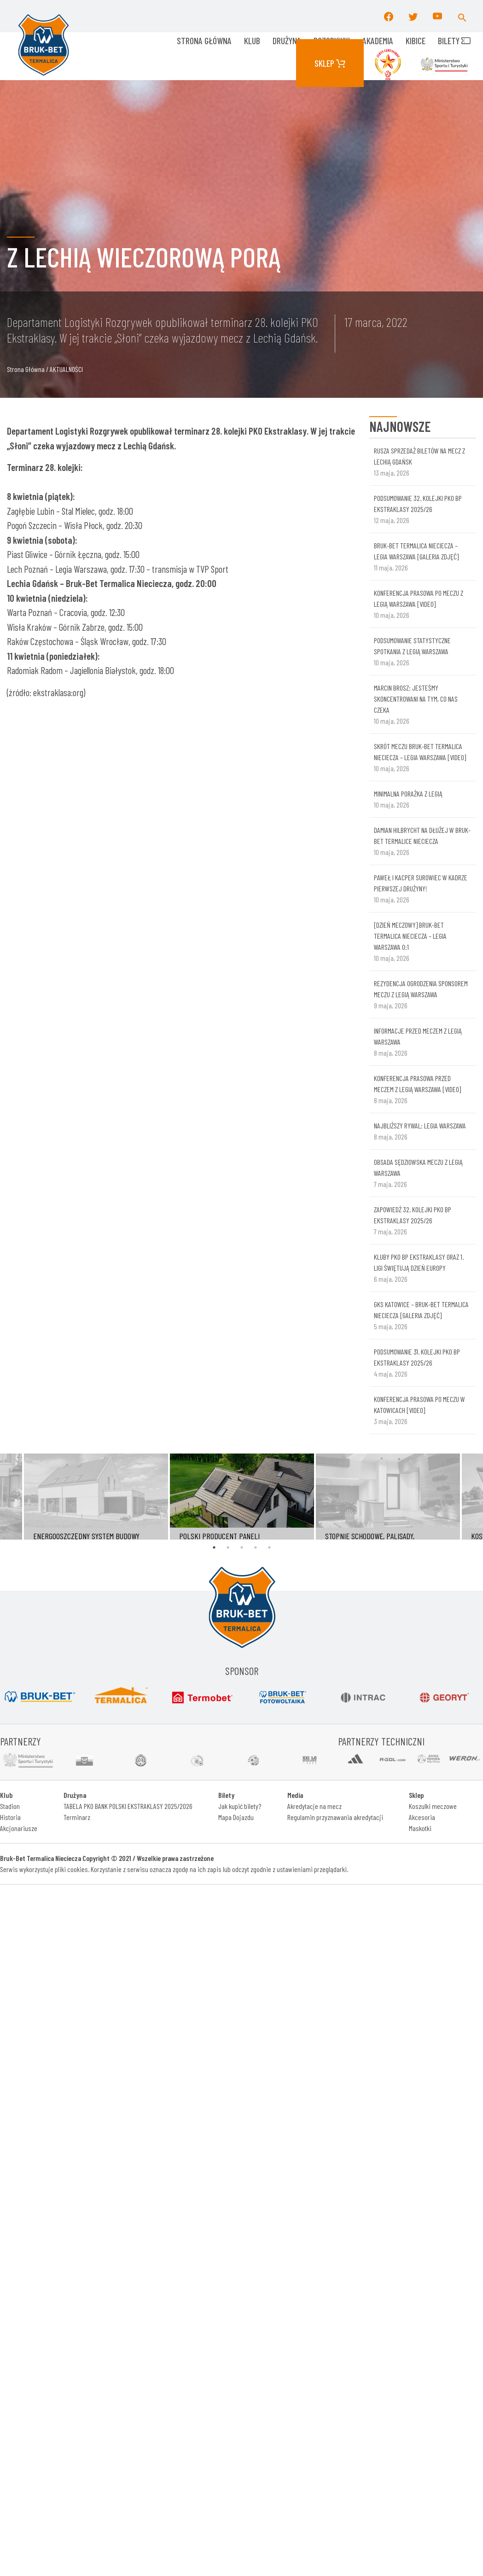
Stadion (10, 1806)
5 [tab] (269, 1547)
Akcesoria (422, 1817)
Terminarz (77, 1817)
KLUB (252, 40)
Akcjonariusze (18, 1828)
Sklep (329, 63)
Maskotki (420, 1828)
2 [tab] (228, 1547)
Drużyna (287, 40)
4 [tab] (255, 1547)
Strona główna (204, 40)
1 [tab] (214, 1547)
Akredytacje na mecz (314, 1806)
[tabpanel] (242, 1497)
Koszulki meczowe (433, 1806)
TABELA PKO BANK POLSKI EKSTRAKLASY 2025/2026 (128, 1806)
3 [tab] (241, 1547)
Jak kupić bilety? (239, 1806)
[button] (462, 16)
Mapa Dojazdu (236, 1817)
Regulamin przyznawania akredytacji (335, 1817)
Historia (10, 1817)
